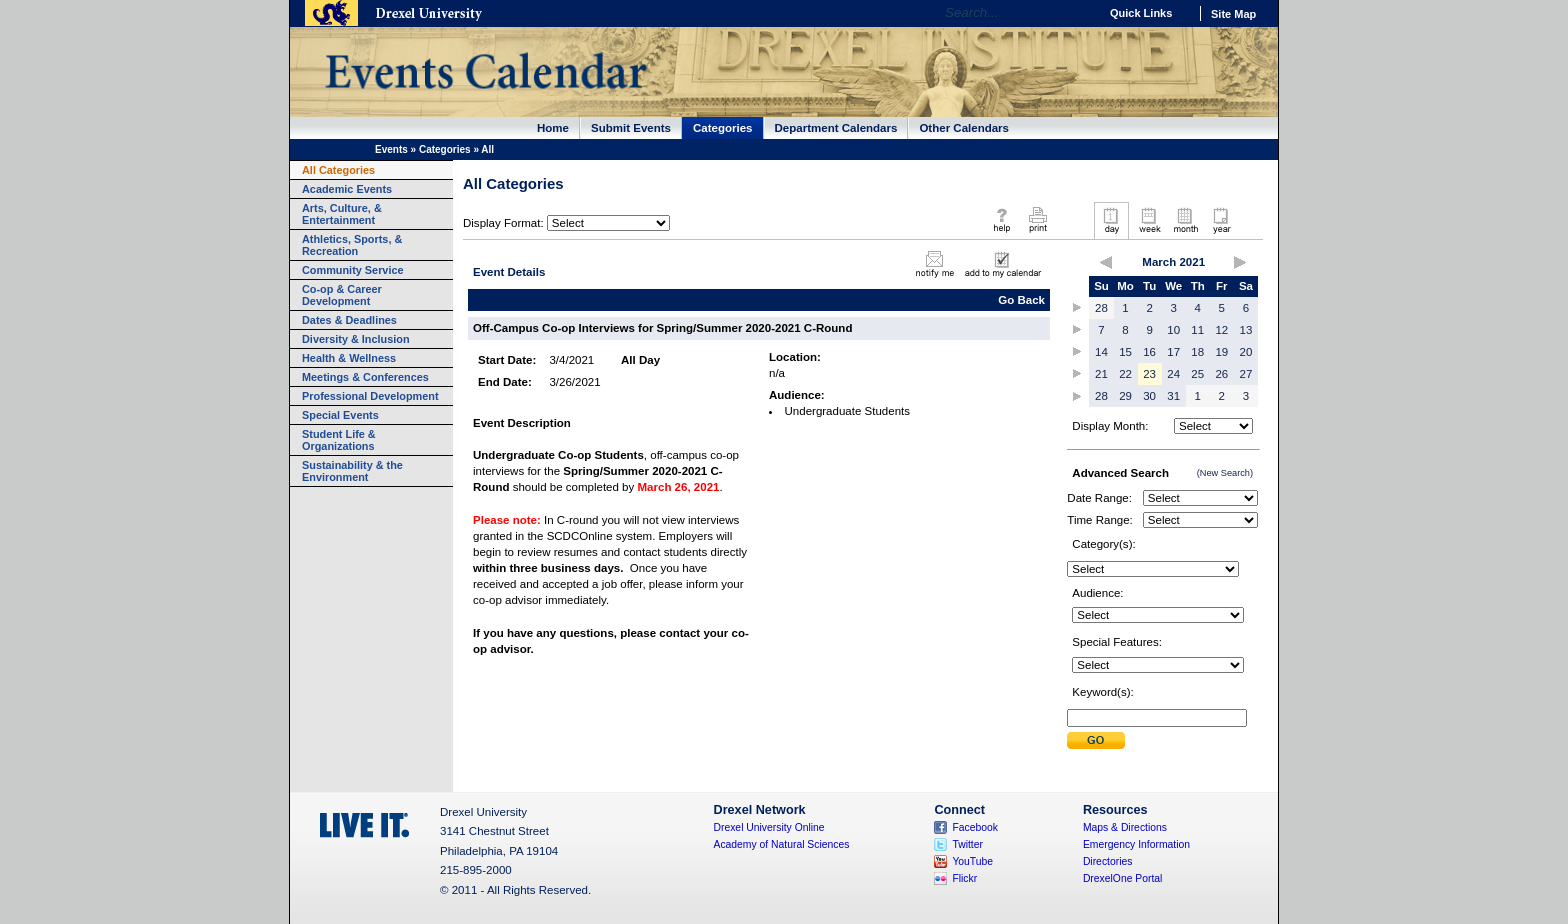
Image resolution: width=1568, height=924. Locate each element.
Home (553, 128)
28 (1101, 308)
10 (1173, 330)
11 (1197, 330)
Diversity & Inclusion (356, 339)
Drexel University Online (769, 827)
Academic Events (347, 189)
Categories (723, 128)
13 (1246, 330)
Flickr (964, 878)
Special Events (340, 415)
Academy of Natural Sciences (782, 844)
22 (1125, 374)
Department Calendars (836, 128)
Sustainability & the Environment (352, 471)
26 (1221, 374)
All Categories (338, 170)
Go (1078, 13)
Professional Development (370, 396)
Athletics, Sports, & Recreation (352, 245)
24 (1173, 374)
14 (1101, 352)
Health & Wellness (349, 358)
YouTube (972, 861)
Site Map (1233, 14)
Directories (1108, 861)
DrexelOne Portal (1122, 878)
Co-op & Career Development (342, 295)
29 (1125, 396)
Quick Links (1141, 13)
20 (1246, 352)
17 (1173, 352)
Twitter (967, 844)
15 (1125, 352)
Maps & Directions (1125, 827)
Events (391, 149)
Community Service (353, 270)
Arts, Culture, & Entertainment (342, 214)
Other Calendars (964, 128)
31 (1173, 396)
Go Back (1021, 300)
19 (1221, 352)
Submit (1096, 740)
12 (1221, 330)
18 (1197, 352)
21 (1101, 374)
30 (1149, 396)
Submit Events (631, 128)
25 (1197, 374)
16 (1149, 352)
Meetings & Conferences (365, 377)
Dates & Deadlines (349, 320)
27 (1246, 374)
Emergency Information (1136, 844)
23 (1149, 374)
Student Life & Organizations (339, 440)
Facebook (975, 827)
